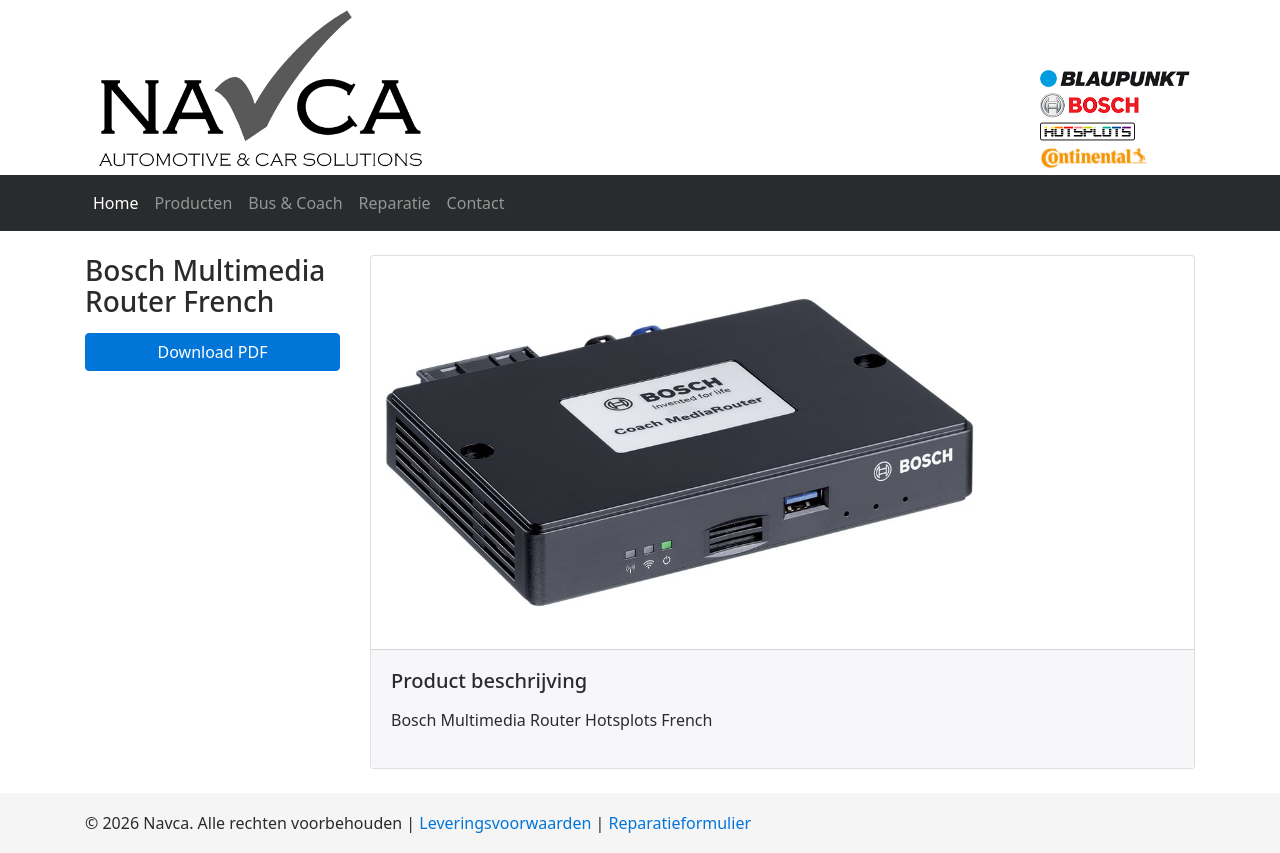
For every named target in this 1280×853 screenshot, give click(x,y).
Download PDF (213, 352)
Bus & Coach (295, 203)
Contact (476, 203)
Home (120, 202)
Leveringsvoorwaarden (505, 823)
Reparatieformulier (680, 823)
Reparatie (395, 203)
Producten (194, 203)
